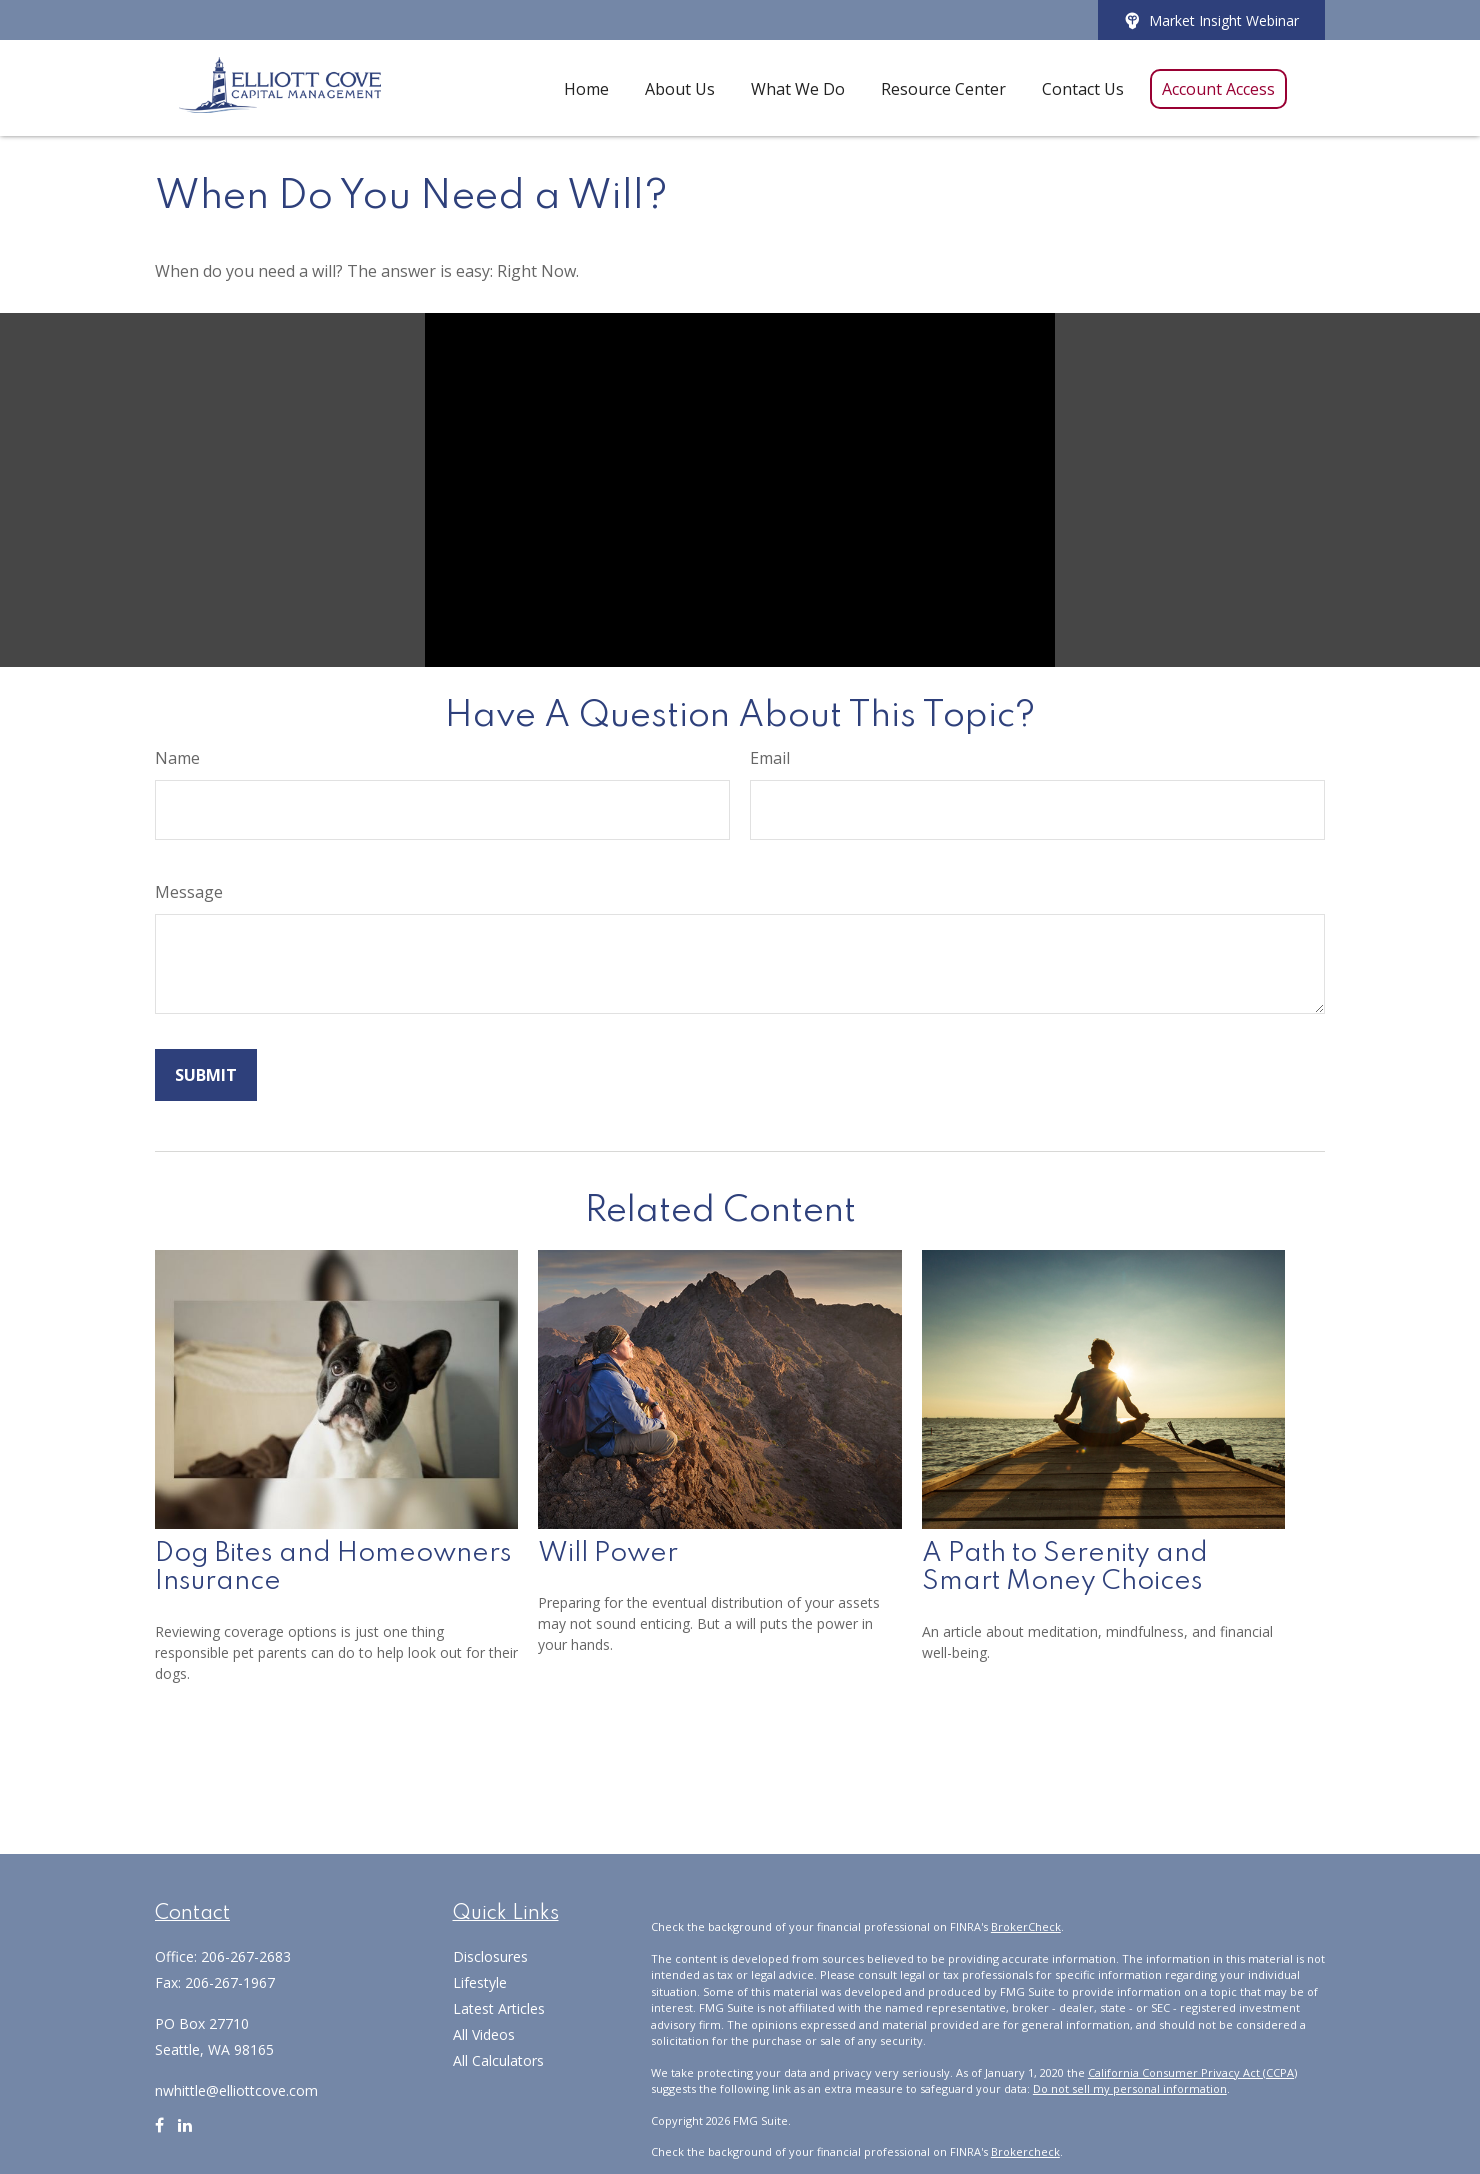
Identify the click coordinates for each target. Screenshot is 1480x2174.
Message (189, 892)
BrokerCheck (1026, 1926)
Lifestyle (480, 1982)
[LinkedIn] (185, 2133)
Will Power (608, 1553)
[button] (586, 88)
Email (770, 758)
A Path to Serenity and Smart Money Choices (1065, 1568)
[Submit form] (206, 1075)
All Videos (484, 2034)
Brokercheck (1025, 2151)
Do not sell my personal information (1130, 2088)
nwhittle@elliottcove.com (236, 2090)
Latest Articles (499, 2008)
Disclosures (490, 1956)
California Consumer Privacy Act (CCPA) (1192, 2072)
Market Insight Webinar (1211, 20)
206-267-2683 (246, 1956)
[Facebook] (159, 2133)
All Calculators (498, 2060)
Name (177, 758)
